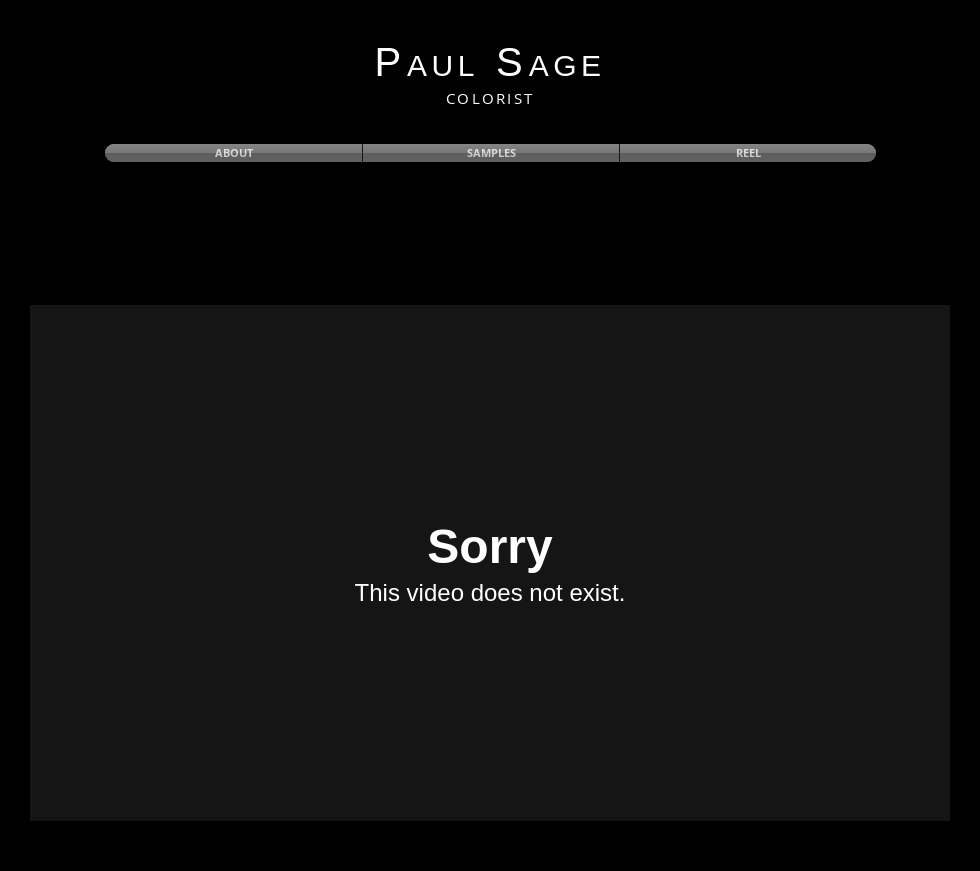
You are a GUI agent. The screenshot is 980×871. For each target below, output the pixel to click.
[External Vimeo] (490, 563)
